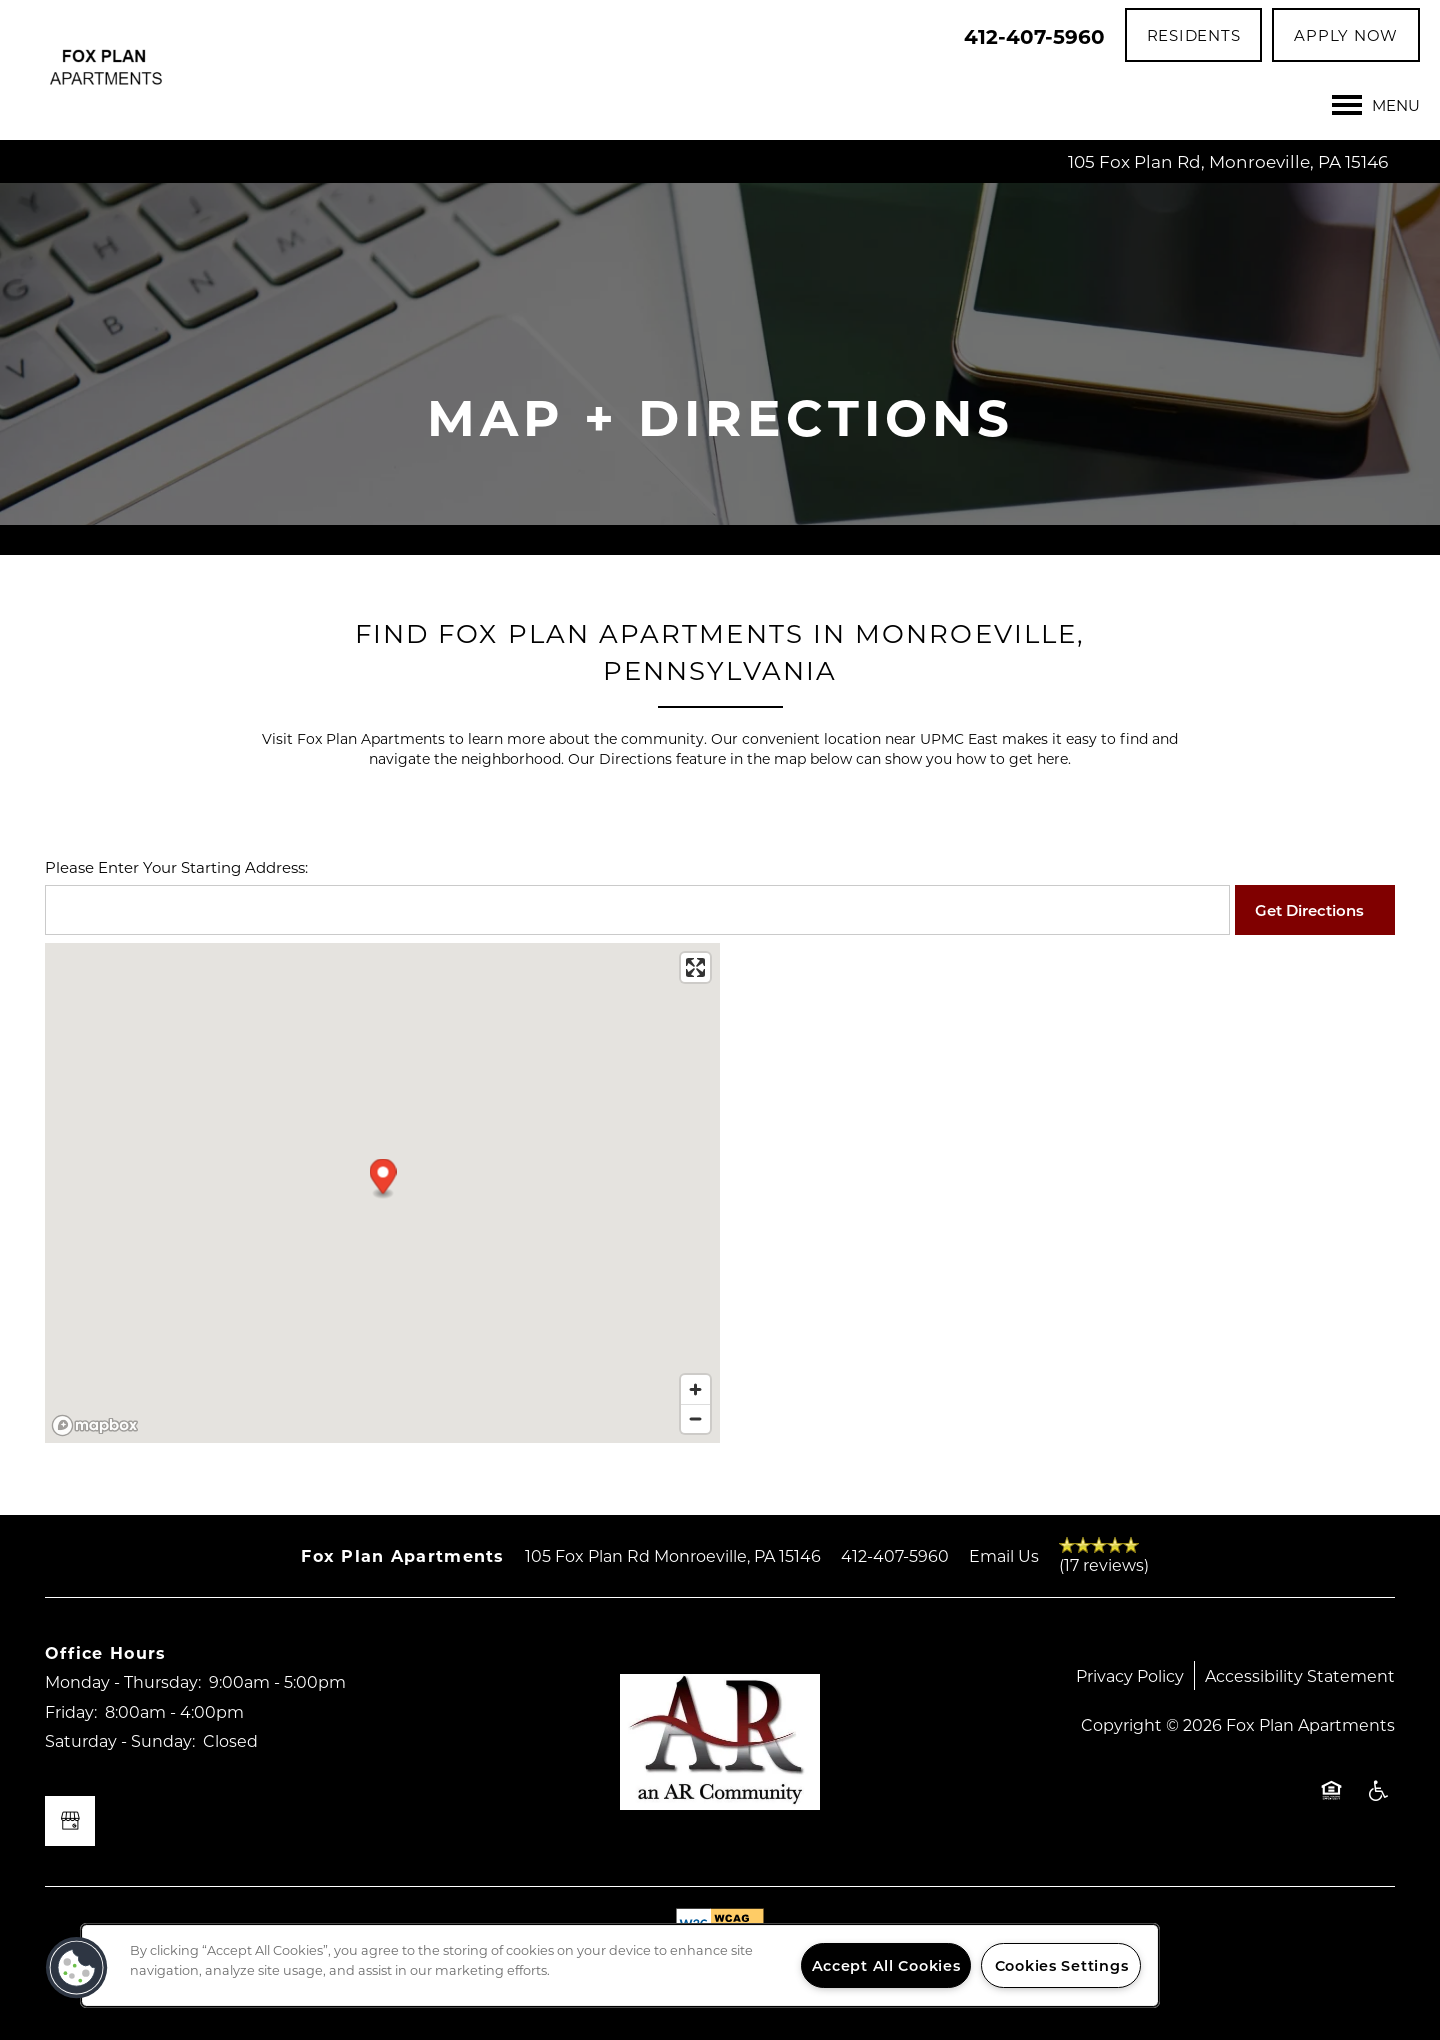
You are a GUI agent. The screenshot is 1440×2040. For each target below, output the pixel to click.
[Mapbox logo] (95, 1425)
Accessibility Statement (1300, 1675)
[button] (1194, 35)
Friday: (71, 1711)
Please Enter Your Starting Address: (176, 867)
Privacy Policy (1130, 1675)
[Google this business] (70, 1821)
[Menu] (1376, 105)
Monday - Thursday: (123, 1681)
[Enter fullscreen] (695, 967)
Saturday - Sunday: (120, 1740)
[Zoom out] (695, 1418)
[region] (620, 1965)
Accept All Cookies (886, 1965)
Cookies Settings (1062, 1965)
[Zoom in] (695, 1389)
